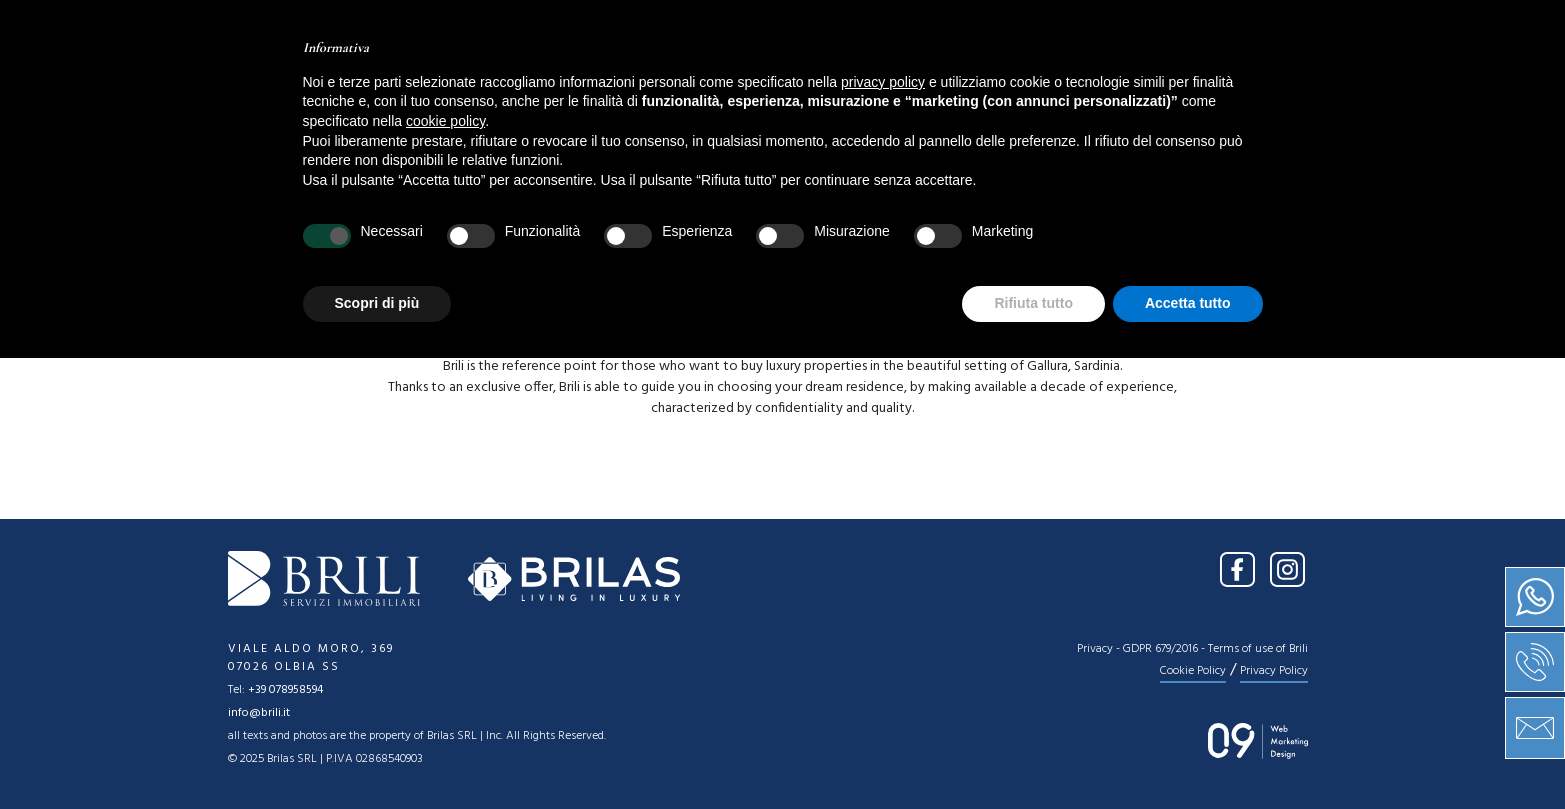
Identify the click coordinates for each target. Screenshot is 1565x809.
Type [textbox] (601, 213)
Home (531, 85)
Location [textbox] (403, 213)
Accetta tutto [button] (1188, 754)
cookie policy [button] (445, 572)
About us (629, 85)
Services (814, 85)
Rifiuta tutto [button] (1033, 754)
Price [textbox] (816, 213)
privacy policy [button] (883, 533)
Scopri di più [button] (377, 754)
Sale (723, 85)
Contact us (1016, 85)
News (908, 85)
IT (1278, 28)
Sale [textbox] (242, 213)
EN (1317, 28)
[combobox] (277, 212)
